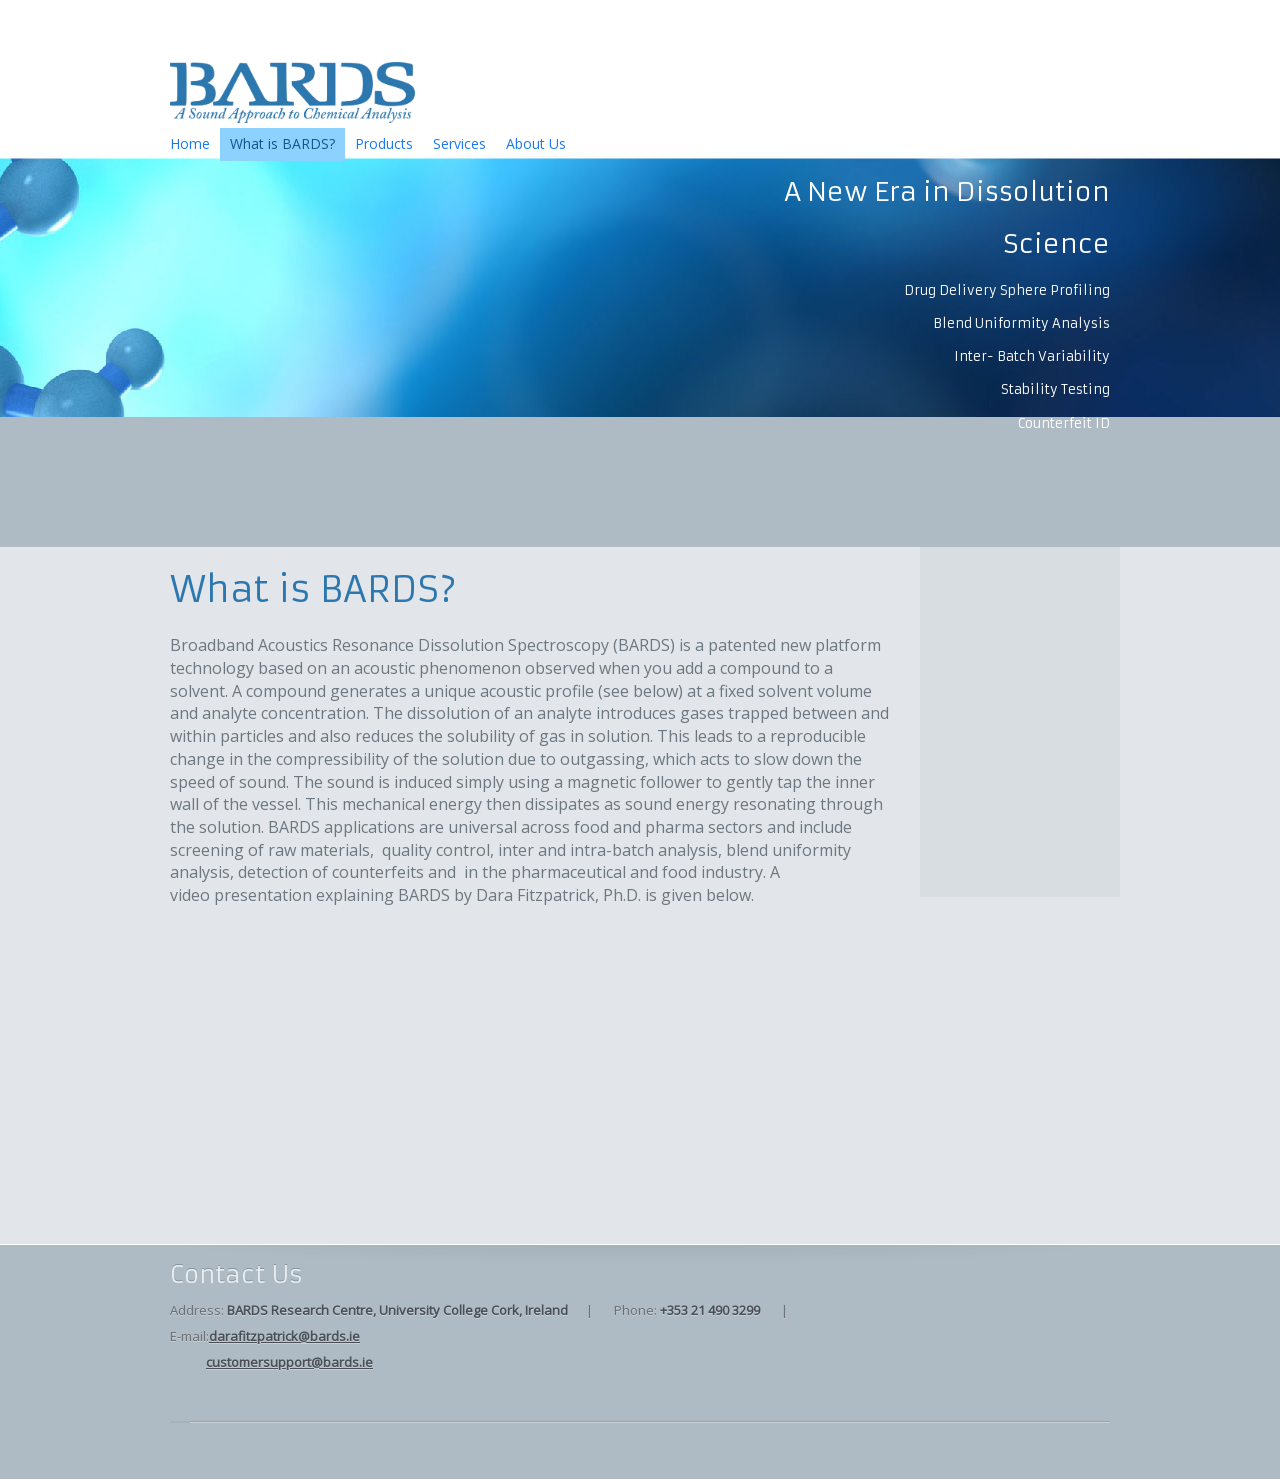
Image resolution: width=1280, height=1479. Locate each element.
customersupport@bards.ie (289, 1362)
